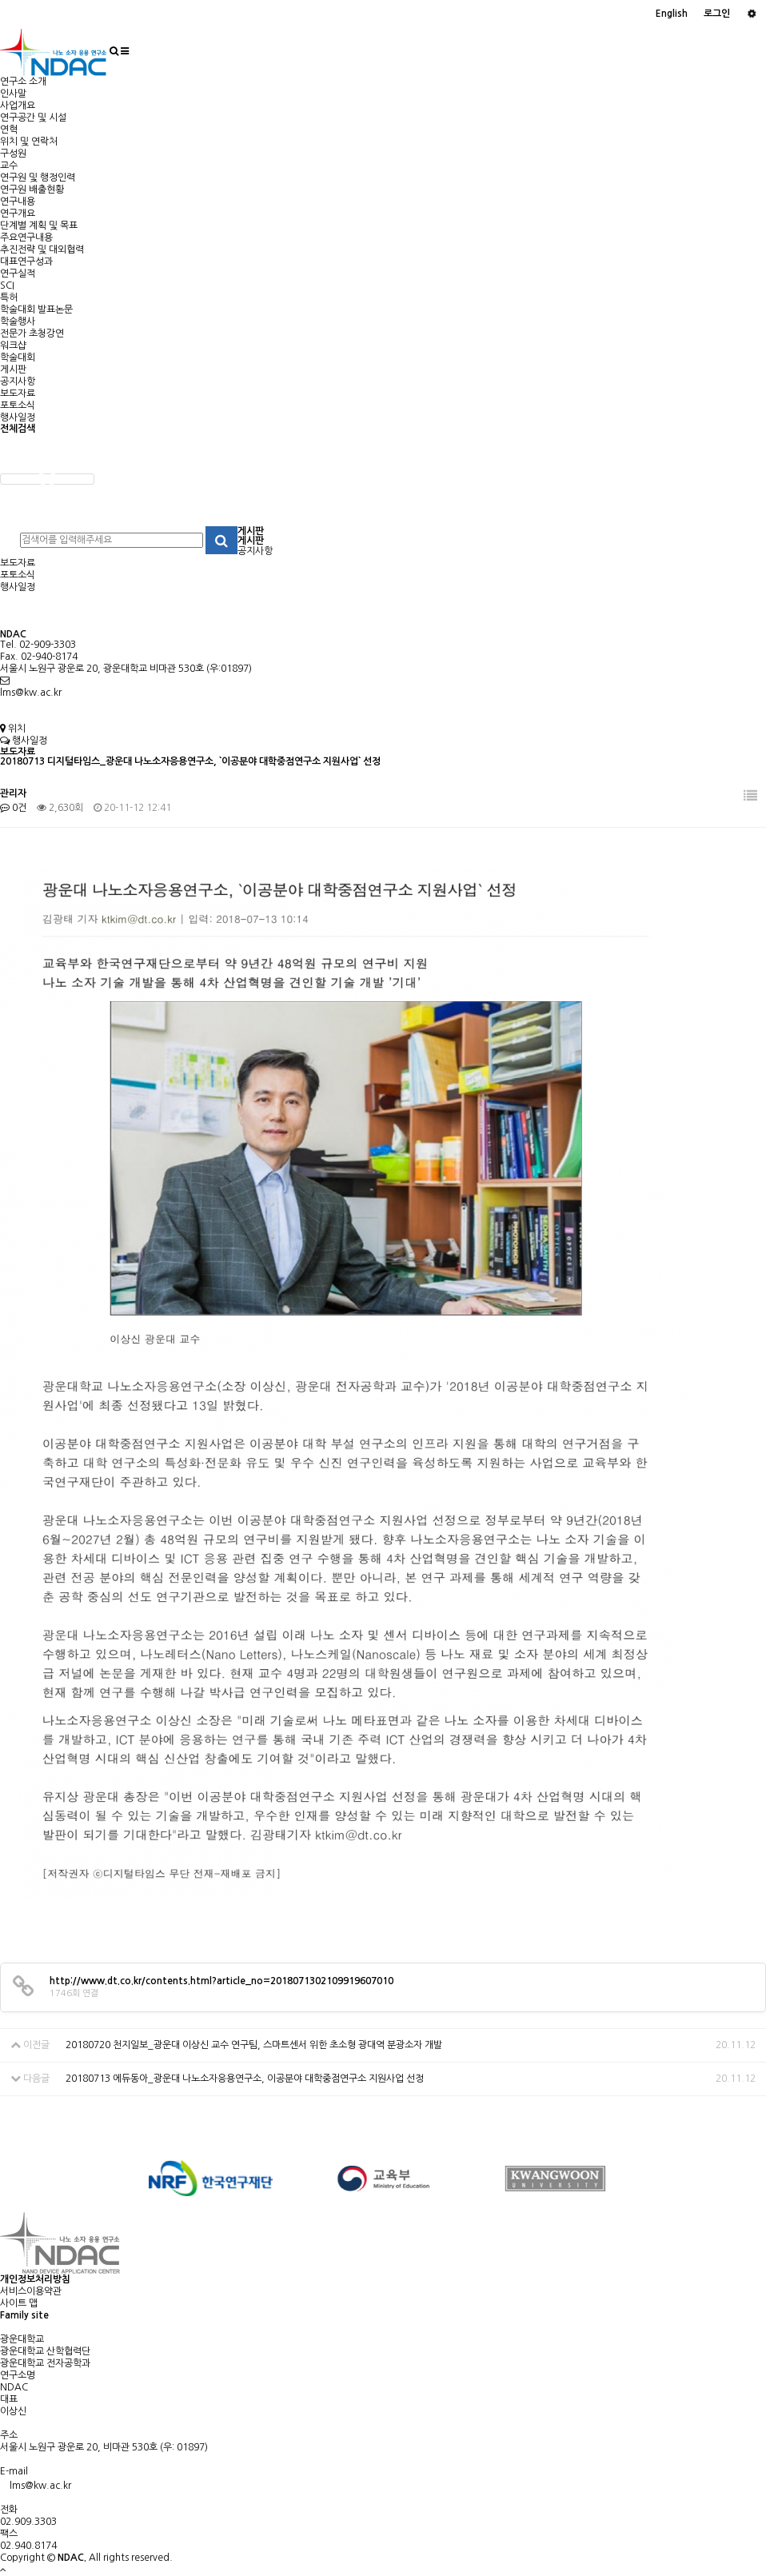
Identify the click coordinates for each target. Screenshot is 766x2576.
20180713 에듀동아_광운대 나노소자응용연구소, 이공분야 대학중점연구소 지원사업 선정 (245, 2078)
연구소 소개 (23, 81)
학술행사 (17, 321)
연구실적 (17, 273)
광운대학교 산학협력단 (45, 2351)
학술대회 (17, 357)
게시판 (13, 369)
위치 (13, 728)
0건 (13, 808)
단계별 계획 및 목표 (39, 225)
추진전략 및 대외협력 (42, 249)
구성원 (13, 153)
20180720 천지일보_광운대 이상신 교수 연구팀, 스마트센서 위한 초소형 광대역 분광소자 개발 (254, 2045)
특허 (9, 297)
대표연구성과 (26, 261)
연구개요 (17, 213)
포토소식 (17, 405)
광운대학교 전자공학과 (45, 2363)
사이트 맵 (19, 2303)
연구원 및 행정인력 (37, 177)
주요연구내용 (26, 237)
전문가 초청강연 (32, 333)
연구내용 (17, 201)
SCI (7, 285)
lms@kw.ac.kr (31, 692)
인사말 (13, 93)
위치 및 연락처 (29, 141)
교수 (9, 165)
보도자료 (17, 393)
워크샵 (13, 345)
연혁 (9, 129)
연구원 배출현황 (32, 189)
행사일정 (17, 417)
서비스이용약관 (31, 2291)
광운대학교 (22, 2339)
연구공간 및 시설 (33, 117)
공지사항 (17, 381)
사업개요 (17, 105)
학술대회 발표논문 (36, 309)
